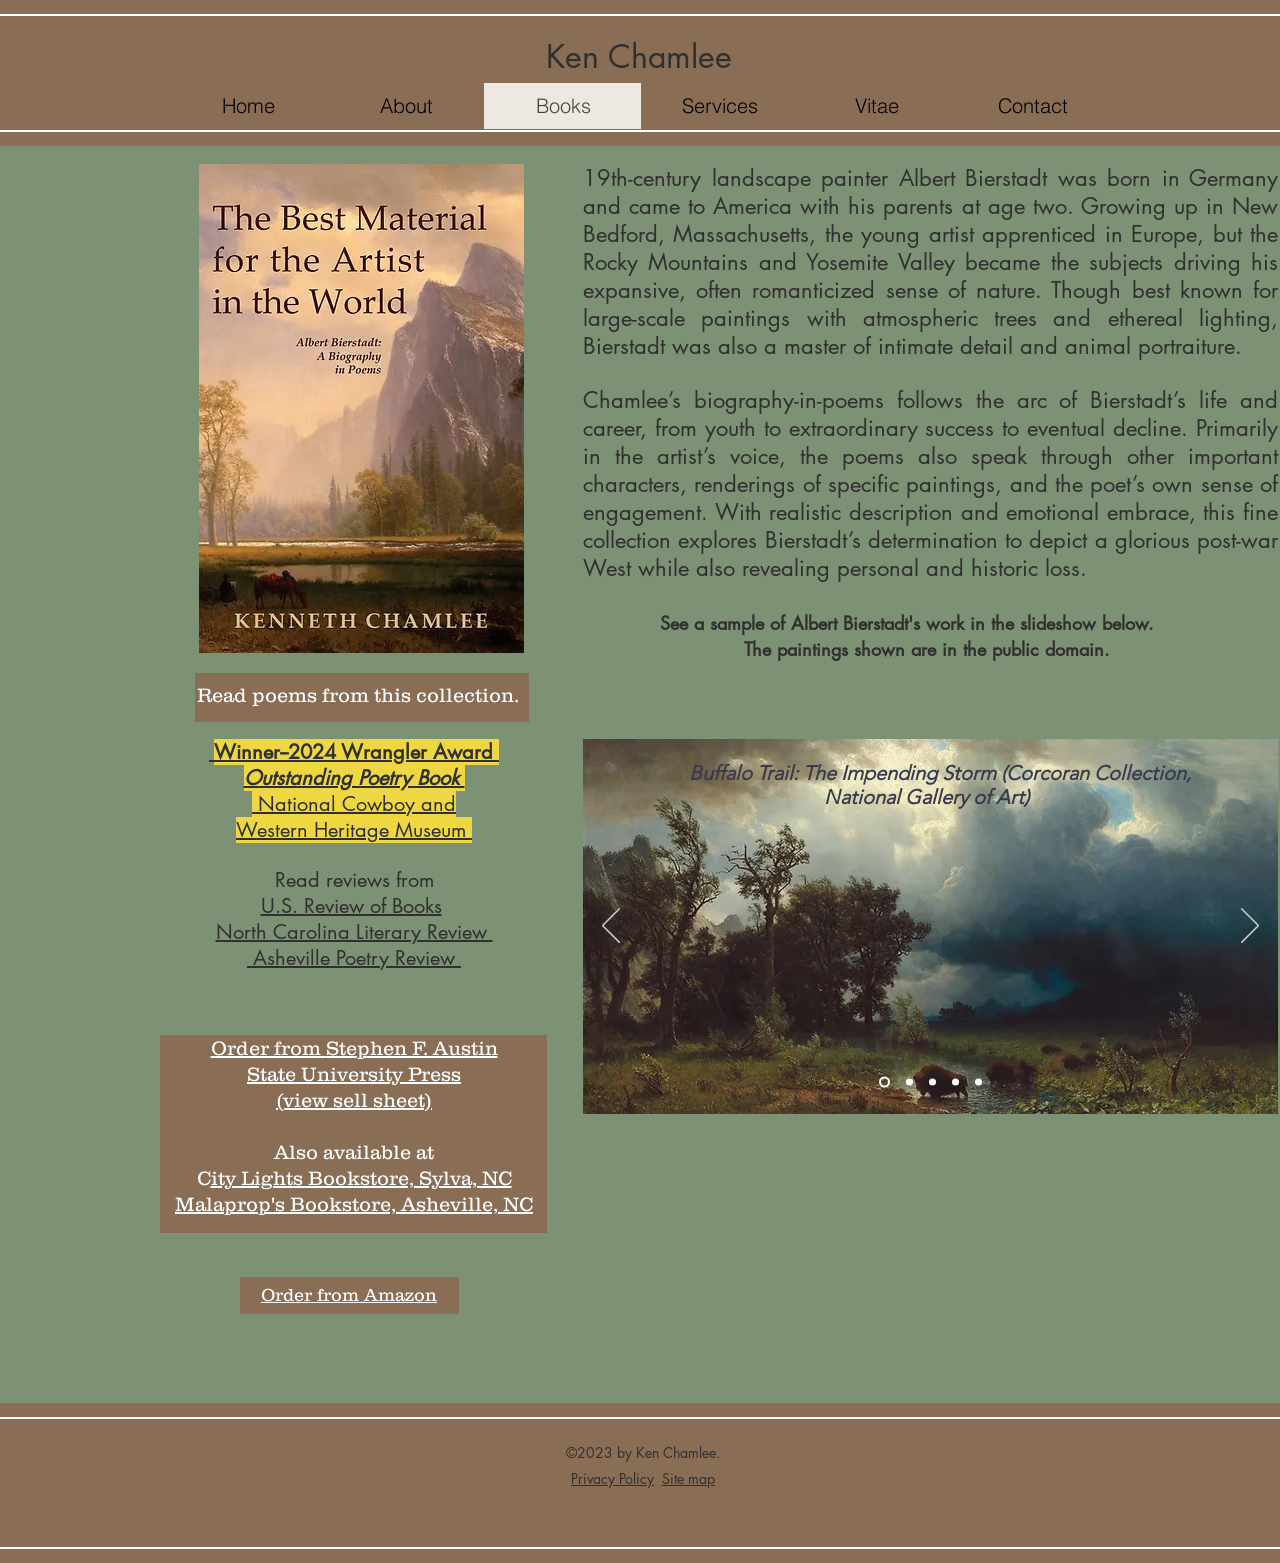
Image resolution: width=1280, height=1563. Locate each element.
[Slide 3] (932, 1082)
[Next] (1250, 927)
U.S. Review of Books (351, 906)
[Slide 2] (909, 1082)
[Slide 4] (955, 1082)
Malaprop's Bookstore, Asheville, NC (354, 1204)
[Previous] (611, 927)
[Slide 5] (978, 1082)
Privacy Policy (612, 1478)
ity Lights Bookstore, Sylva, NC (361, 1178)
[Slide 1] (884, 1082)
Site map (688, 1478)
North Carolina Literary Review (354, 932)
